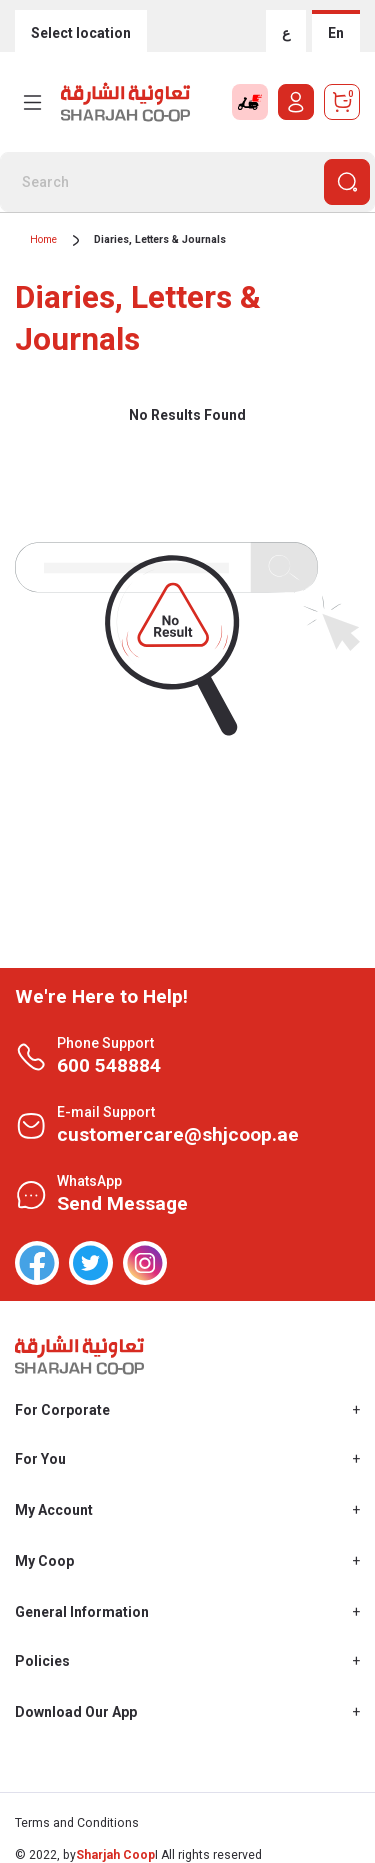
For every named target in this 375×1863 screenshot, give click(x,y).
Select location (81, 33)
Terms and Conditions (77, 1823)
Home (43, 239)
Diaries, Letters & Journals (160, 239)
